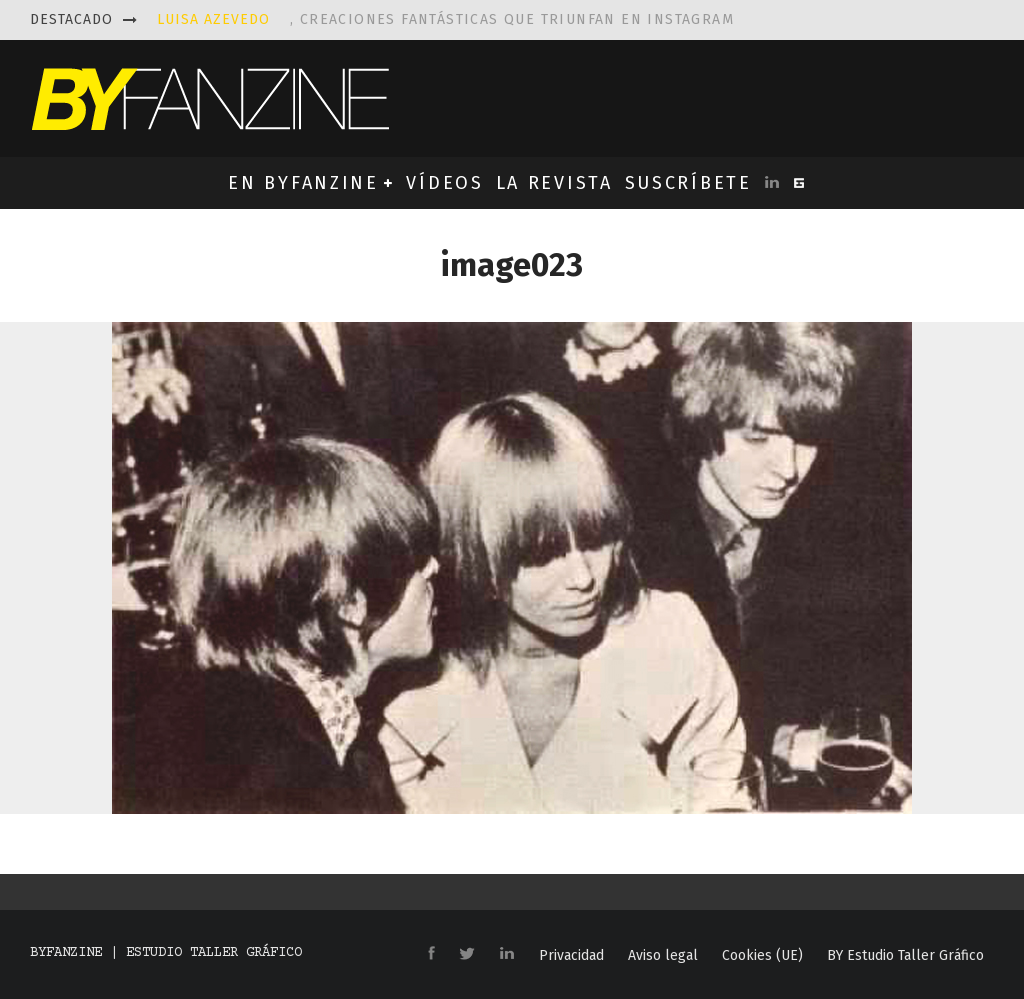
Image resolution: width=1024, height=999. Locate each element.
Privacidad (571, 956)
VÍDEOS (444, 183)
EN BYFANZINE (303, 183)
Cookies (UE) (762, 956)
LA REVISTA (554, 183)
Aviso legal (663, 956)
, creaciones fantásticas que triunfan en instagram (445, 19)
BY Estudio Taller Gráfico (905, 956)
